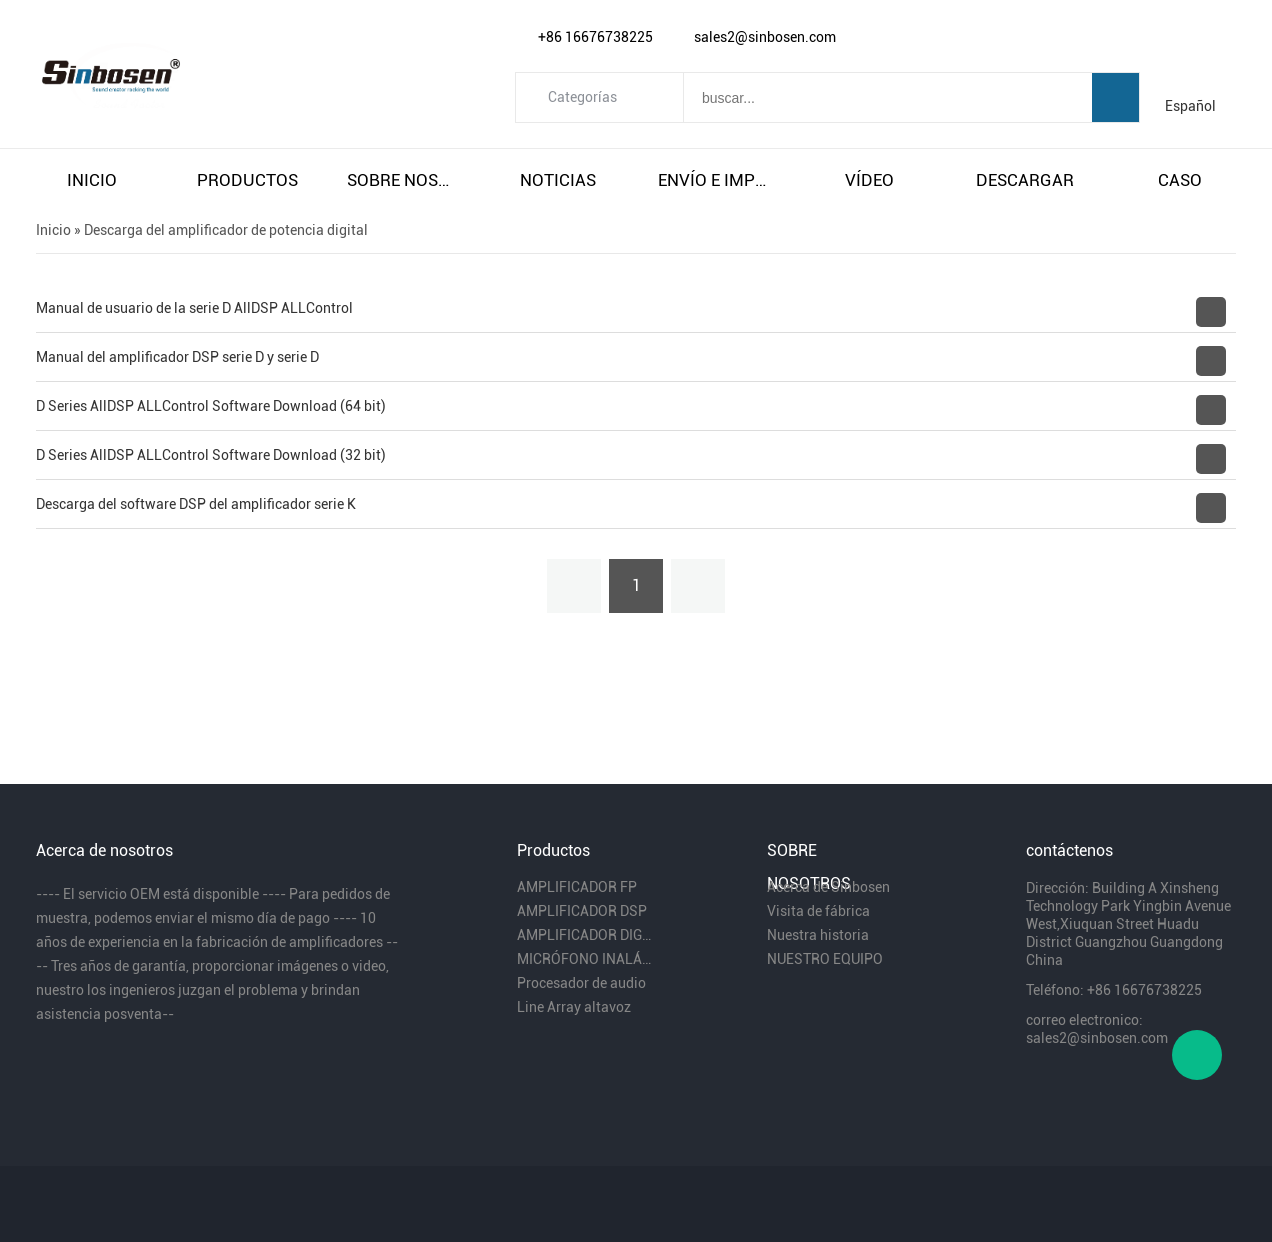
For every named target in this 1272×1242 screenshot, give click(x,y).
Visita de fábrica (818, 911)
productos (247, 180)
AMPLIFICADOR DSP (582, 911)
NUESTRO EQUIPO (825, 959)
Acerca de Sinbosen (828, 887)
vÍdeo (869, 180)
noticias (558, 180)
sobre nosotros (403, 180)
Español (1190, 106)
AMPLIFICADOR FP (577, 887)
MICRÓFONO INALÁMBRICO (584, 959)
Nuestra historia (818, 935)
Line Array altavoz (574, 1007)
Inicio (53, 230)
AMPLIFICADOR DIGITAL (584, 935)
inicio (92, 180)
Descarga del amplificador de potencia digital (226, 230)
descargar (1025, 180)
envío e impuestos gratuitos (714, 180)
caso (1180, 180)
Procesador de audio (581, 983)
